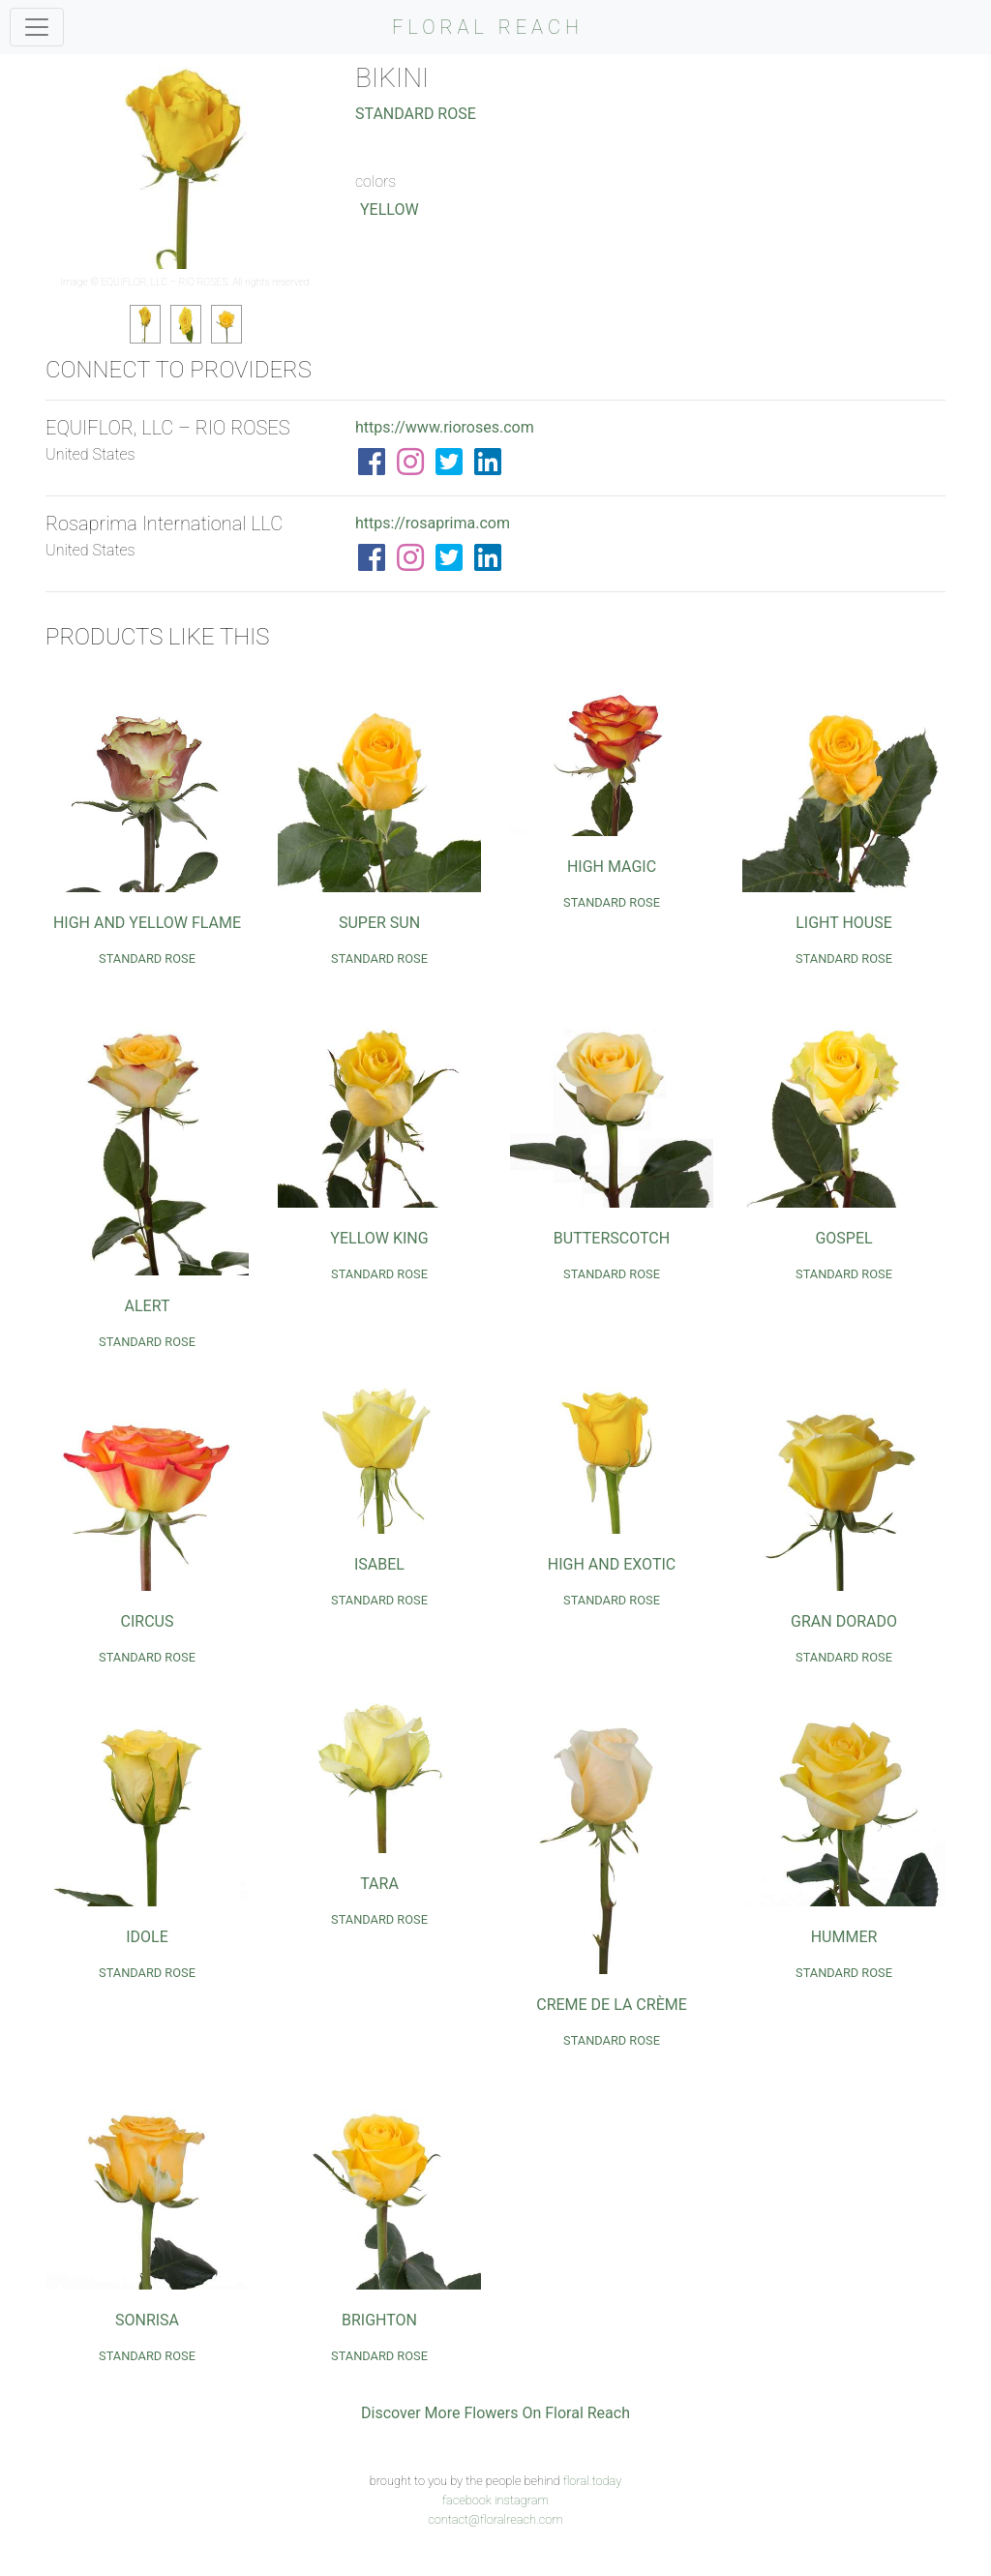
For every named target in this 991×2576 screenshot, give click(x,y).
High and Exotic (612, 1564)
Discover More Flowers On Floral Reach (495, 2413)
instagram (522, 2500)
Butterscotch (612, 1238)
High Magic (611, 866)
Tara (379, 1883)
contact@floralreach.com (495, 2519)
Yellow (389, 209)
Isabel (379, 1564)
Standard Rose (415, 114)
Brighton (379, 2320)
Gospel (843, 1238)
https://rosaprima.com (432, 523)
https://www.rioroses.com (444, 427)
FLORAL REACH (488, 27)
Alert (147, 1306)
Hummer (844, 1937)
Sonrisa (147, 2320)
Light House (844, 923)
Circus (147, 1621)
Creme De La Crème (611, 2004)
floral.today (592, 2480)
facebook (467, 2500)
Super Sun (379, 923)
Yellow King (379, 1238)
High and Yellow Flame (147, 923)
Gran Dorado (844, 1621)
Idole (147, 1937)
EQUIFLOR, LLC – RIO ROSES (164, 282)
